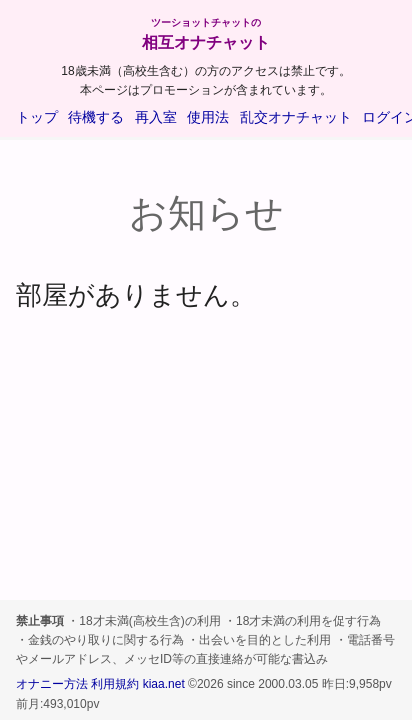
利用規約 (115, 684)
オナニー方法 (52, 684)
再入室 (156, 117)
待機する (96, 117)
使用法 (208, 117)
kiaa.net (164, 684)
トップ (37, 117)
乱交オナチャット (296, 117)
